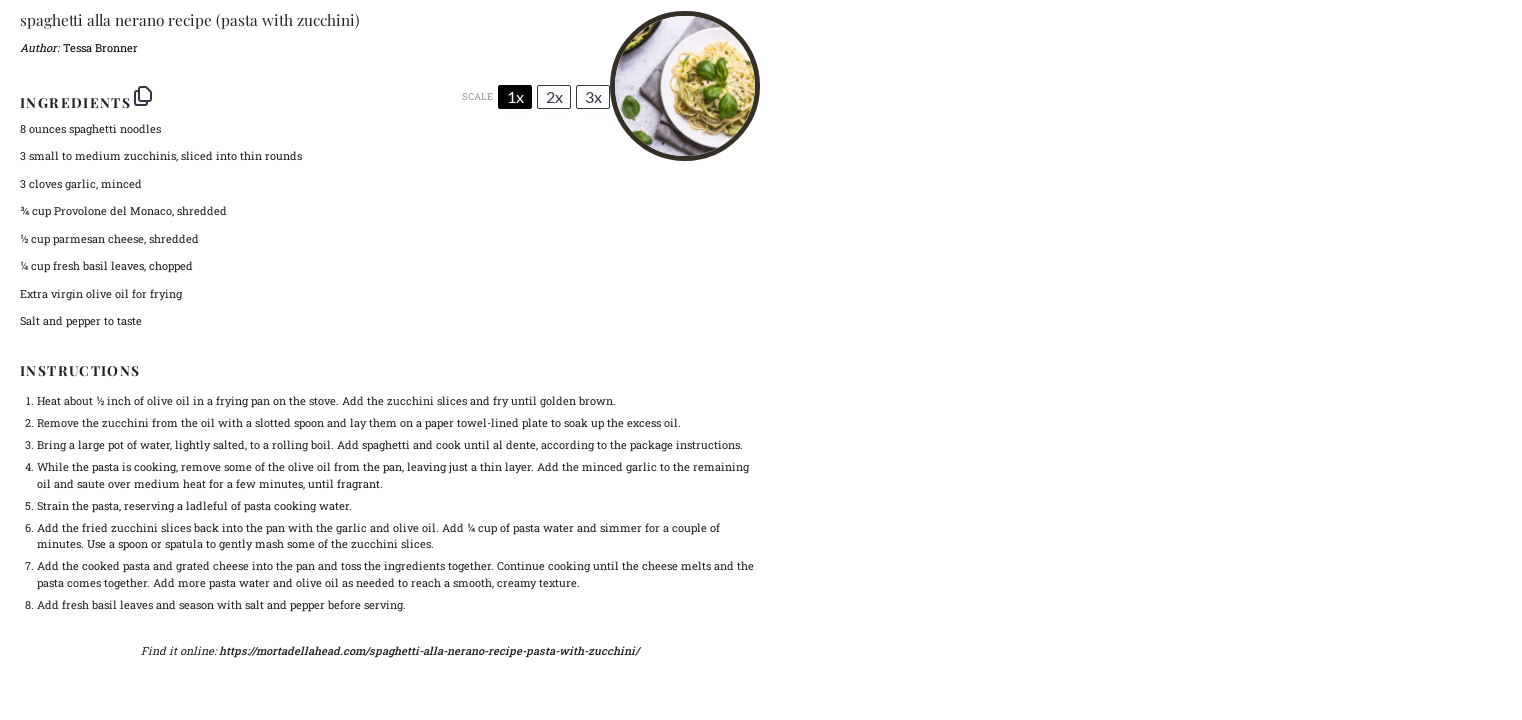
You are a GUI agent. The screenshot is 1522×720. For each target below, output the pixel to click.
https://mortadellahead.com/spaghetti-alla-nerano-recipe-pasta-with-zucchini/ (429, 650)
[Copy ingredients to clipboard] (143, 96)
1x (515, 96)
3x (593, 96)
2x (554, 96)
